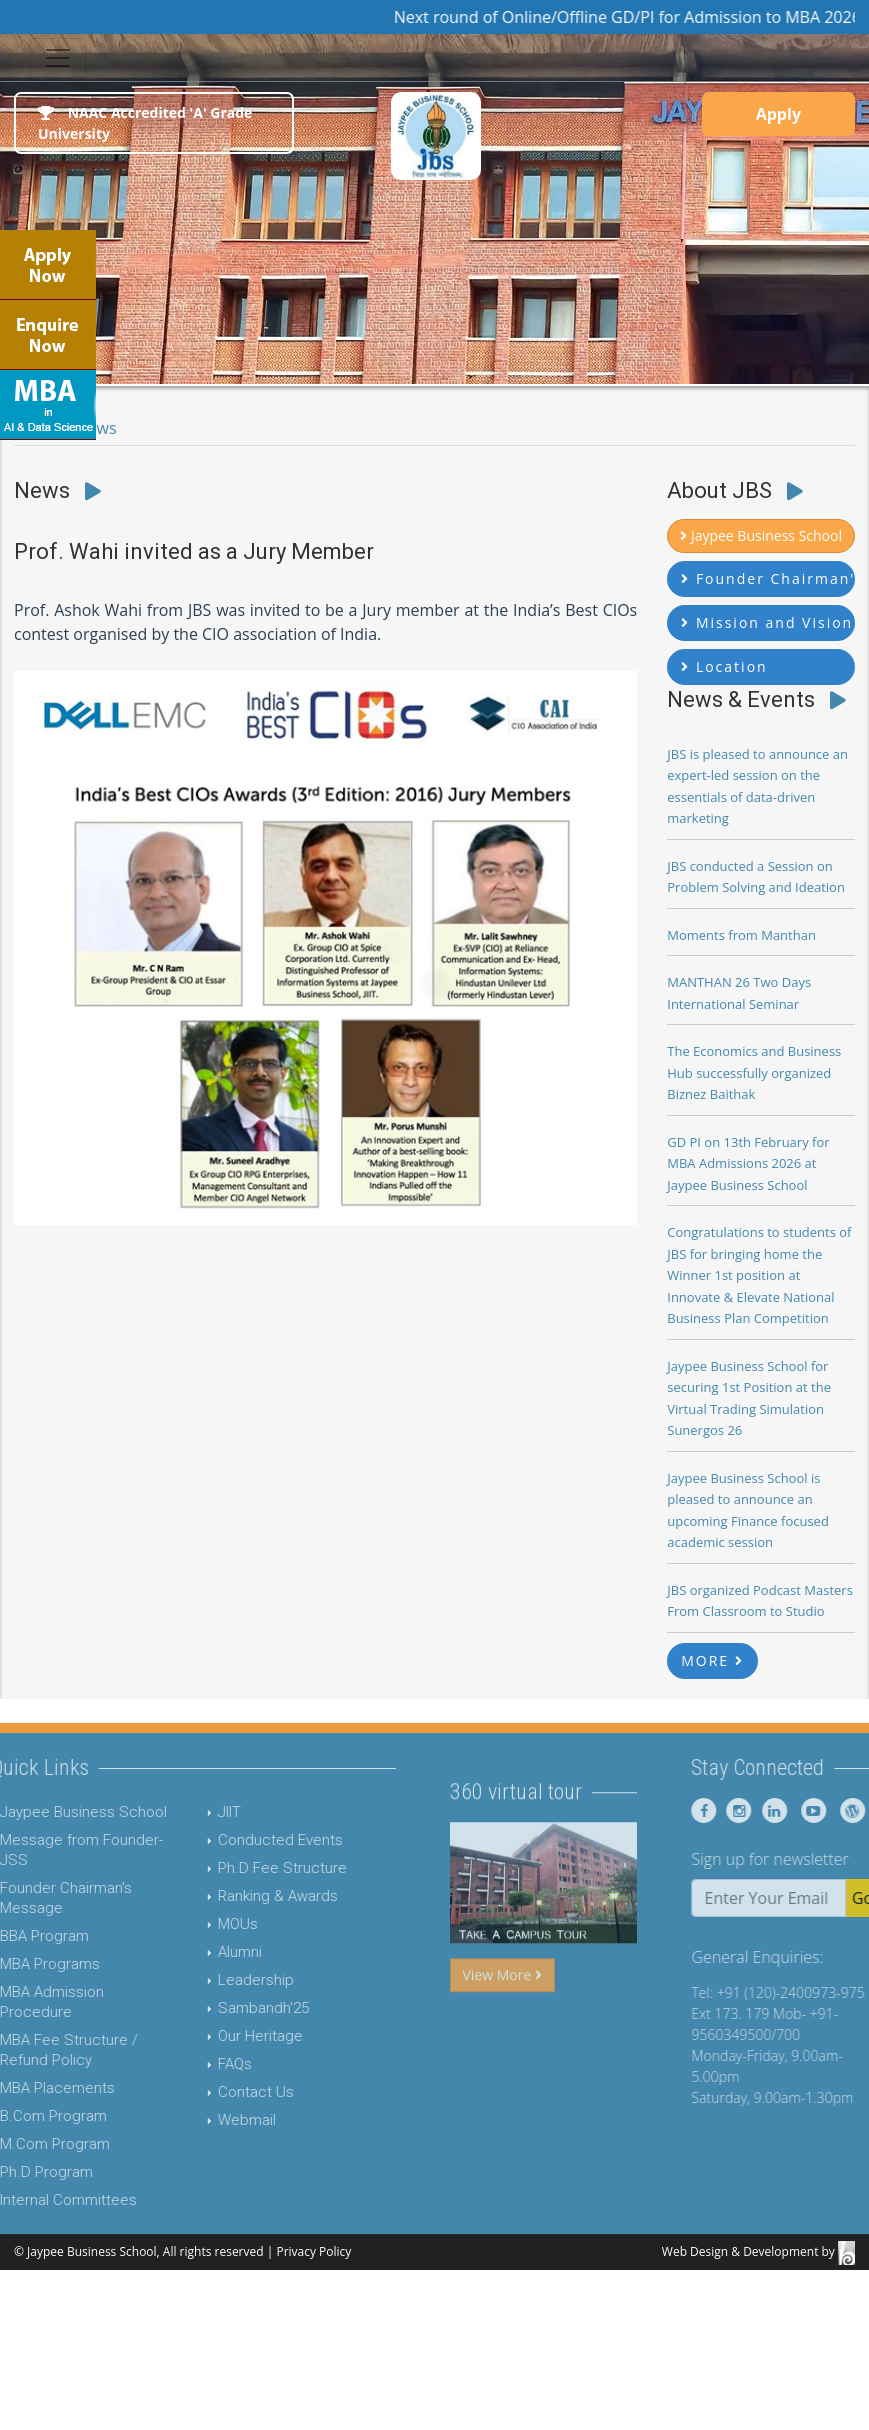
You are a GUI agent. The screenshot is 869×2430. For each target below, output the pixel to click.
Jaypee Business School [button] (761, 535)
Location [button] (724, 666)
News (96, 428)
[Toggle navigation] (58, 58)
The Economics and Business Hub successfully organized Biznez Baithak (754, 1072)
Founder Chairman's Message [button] (768, 578)
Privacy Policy (313, 2251)
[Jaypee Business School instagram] (786, 1810)
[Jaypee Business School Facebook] (754, 1810)
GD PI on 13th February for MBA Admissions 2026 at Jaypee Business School (748, 1163)
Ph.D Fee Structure (231, 1868)
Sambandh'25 (212, 2008)
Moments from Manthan (741, 935)
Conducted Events (229, 1840)
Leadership (205, 1980)
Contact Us (205, 2092)
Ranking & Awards (227, 1896)
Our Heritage (209, 2036)
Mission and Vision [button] (767, 622)
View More (502, 2025)
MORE (712, 1660)
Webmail (196, 2120)
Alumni (189, 1952)
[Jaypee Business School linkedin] (821, 1810)
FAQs (184, 2064)
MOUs (187, 1924)
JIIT (178, 1812)
